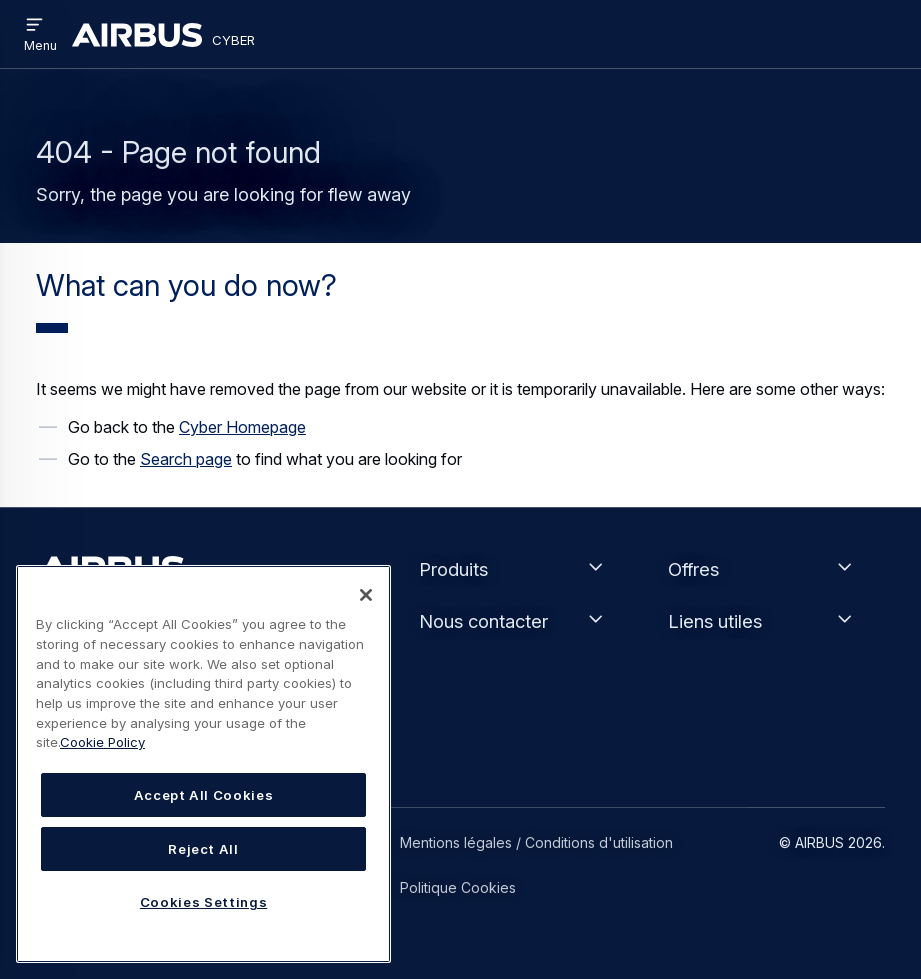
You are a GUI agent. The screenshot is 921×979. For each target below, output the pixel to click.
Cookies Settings (204, 902)
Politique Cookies (458, 887)
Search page (186, 459)
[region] (203, 764)
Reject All (203, 849)
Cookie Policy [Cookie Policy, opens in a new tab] (102, 742)
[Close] (366, 595)
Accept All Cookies (204, 795)
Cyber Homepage (242, 427)
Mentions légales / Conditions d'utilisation (536, 842)
